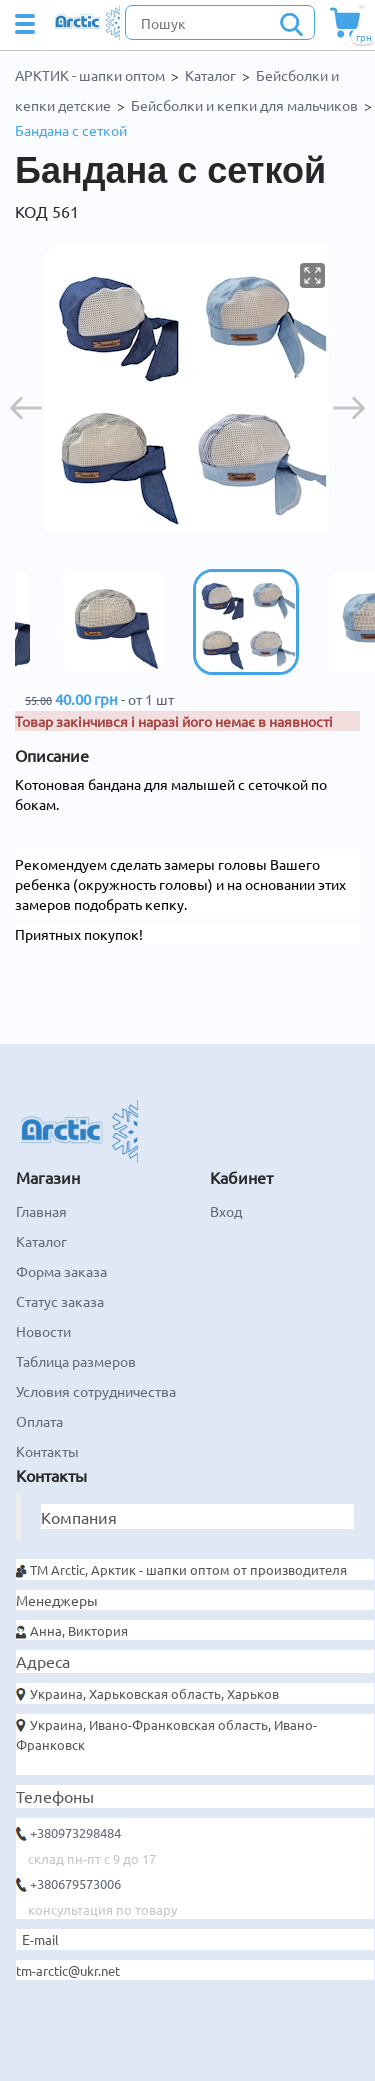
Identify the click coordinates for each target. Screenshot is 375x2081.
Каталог (210, 75)
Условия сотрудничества (96, 1391)
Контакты (47, 1451)
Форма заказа (61, 1271)
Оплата (39, 1421)
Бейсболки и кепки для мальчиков (244, 105)
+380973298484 (75, 1832)
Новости (43, 1331)
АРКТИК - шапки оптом (90, 75)
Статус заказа (60, 1301)
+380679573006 (75, 1883)
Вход (226, 1211)
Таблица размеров (76, 1361)
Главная (41, 1211)
